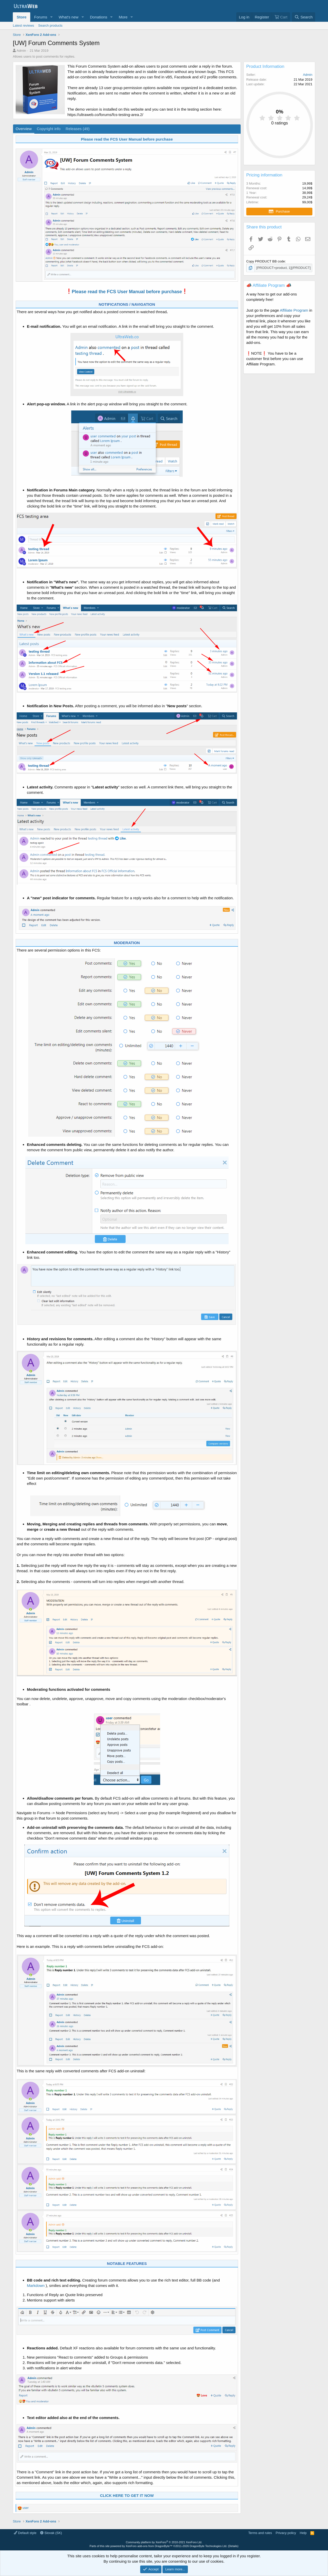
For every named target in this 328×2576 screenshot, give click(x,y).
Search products (50, 25)
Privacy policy (286, 2533)
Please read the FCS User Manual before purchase (127, 139)
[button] (51, 17)
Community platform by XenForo (164, 2542)
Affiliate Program (294, 310)
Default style (25, 2533)
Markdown (36, 2285)
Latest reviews (23, 25)
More (123, 17)
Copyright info (49, 128)
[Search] (303, 17)
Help (303, 2533)
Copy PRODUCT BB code (265, 261)
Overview (24, 128)
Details (233, 2546)
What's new (68, 17)
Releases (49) (77, 128)
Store (21, 17)
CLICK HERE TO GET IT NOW (127, 2495)
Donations (98, 17)
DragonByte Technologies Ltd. (208, 2546)
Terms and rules (260, 2533)
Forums (40, 17)
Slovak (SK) (51, 2533)
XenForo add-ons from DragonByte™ (149, 2546)
